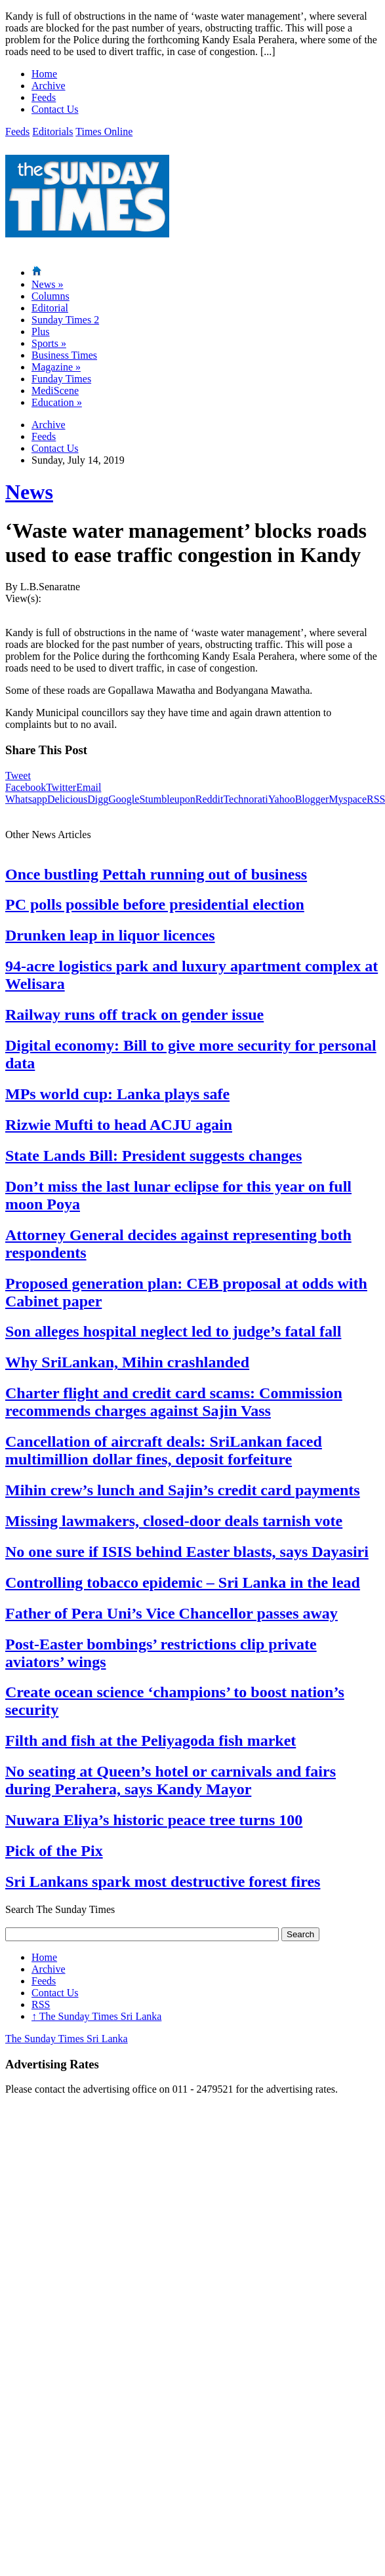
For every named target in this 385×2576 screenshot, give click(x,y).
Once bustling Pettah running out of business (156, 874)
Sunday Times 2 (65, 319)
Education (56, 402)
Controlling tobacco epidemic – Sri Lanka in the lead (182, 1582)
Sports (48, 343)
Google (123, 799)
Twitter (61, 787)
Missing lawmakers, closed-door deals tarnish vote (173, 1520)
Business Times (64, 355)
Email (88, 787)
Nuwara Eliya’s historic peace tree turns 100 (153, 1819)
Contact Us (55, 109)
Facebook (25, 787)
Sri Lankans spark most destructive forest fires (162, 1881)
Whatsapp (26, 799)
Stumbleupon (167, 799)
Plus (40, 331)
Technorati (245, 799)
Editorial (49, 307)
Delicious (67, 799)
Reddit (209, 799)
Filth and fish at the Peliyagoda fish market (150, 1740)
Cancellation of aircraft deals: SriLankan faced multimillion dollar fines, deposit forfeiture (163, 1450)
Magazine (56, 366)
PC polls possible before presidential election (154, 904)
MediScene (55, 390)
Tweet (18, 775)
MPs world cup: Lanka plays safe (117, 1093)
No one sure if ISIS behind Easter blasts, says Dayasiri (187, 1551)
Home (44, 73)
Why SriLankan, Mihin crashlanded (127, 1362)
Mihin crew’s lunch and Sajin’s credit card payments (182, 1490)
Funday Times (61, 378)
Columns (50, 296)
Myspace (348, 799)
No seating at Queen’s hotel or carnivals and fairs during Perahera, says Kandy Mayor (170, 1780)
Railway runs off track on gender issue (134, 1014)
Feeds (43, 97)
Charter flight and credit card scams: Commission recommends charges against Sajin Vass (173, 1401)
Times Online (103, 131)
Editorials (52, 131)
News (47, 284)
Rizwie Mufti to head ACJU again (118, 1124)
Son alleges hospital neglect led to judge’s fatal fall (173, 1331)
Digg (97, 799)
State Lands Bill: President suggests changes (153, 1155)
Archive (48, 85)
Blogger (312, 799)
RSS (40, 2004)
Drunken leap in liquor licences (110, 935)
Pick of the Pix (54, 1850)
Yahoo (281, 799)
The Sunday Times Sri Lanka (96, 2016)
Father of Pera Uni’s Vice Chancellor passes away (171, 1613)
